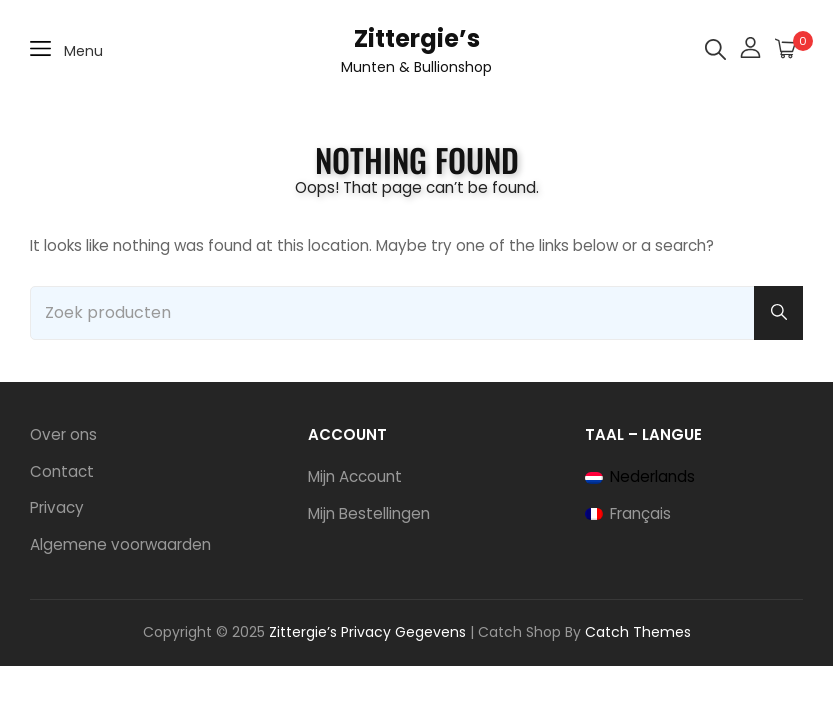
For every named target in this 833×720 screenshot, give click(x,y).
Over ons (63, 434)
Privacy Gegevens (403, 632)
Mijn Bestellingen (369, 513)
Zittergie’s (417, 38)
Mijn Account (355, 476)
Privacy (57, 507)
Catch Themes (638, 632)
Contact (62, 471)
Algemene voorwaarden (120, 544)
